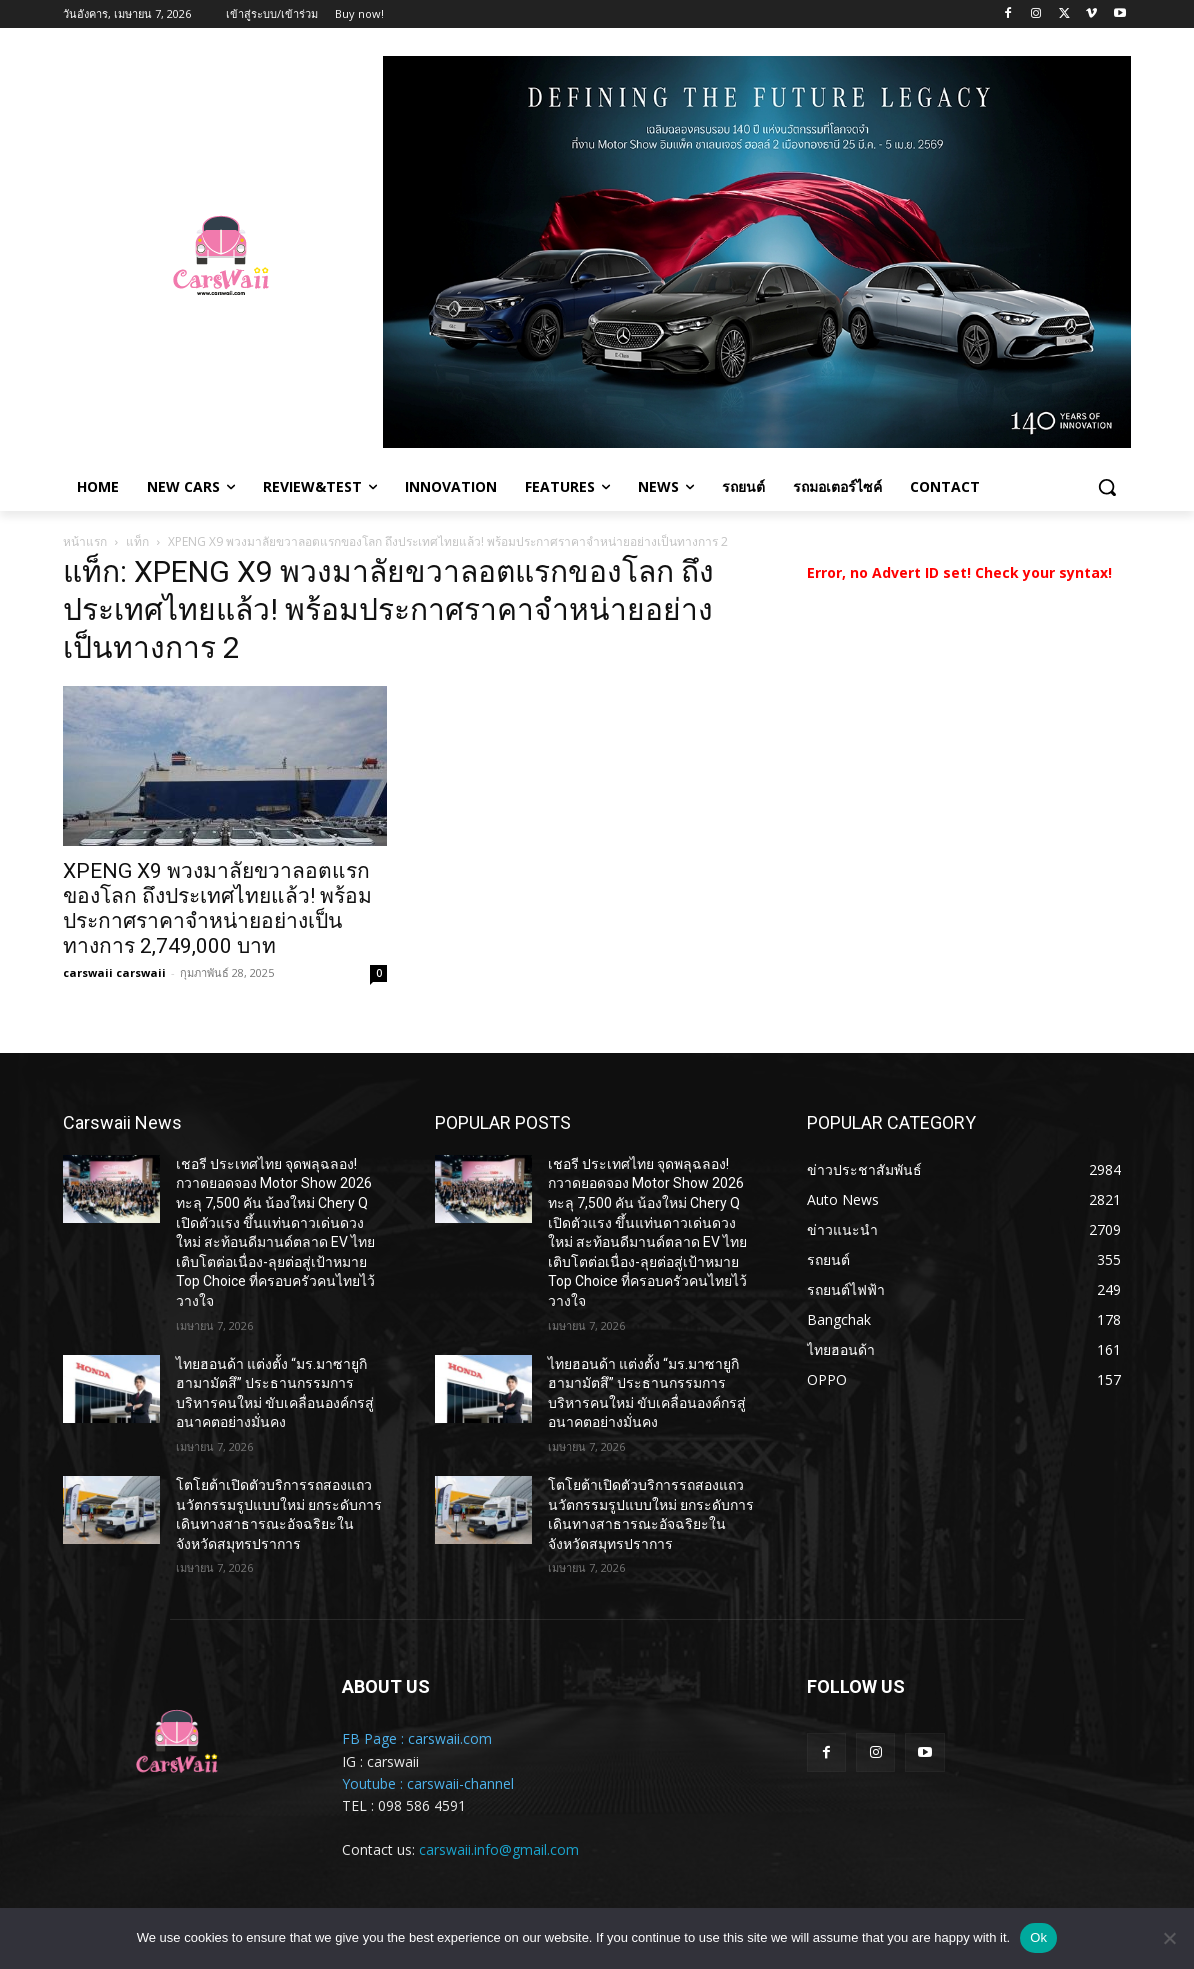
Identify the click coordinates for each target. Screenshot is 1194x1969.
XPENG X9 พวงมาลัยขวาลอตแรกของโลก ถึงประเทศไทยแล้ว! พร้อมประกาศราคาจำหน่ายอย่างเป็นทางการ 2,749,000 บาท (217, 908)
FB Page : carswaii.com (417, 1738)
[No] (1169, 1938)
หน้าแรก (85, 541)
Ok (1038, 1937)
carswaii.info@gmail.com (499, 1849)
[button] (1107, 487)
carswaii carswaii (114, 972)
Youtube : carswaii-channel (428, 1783)
